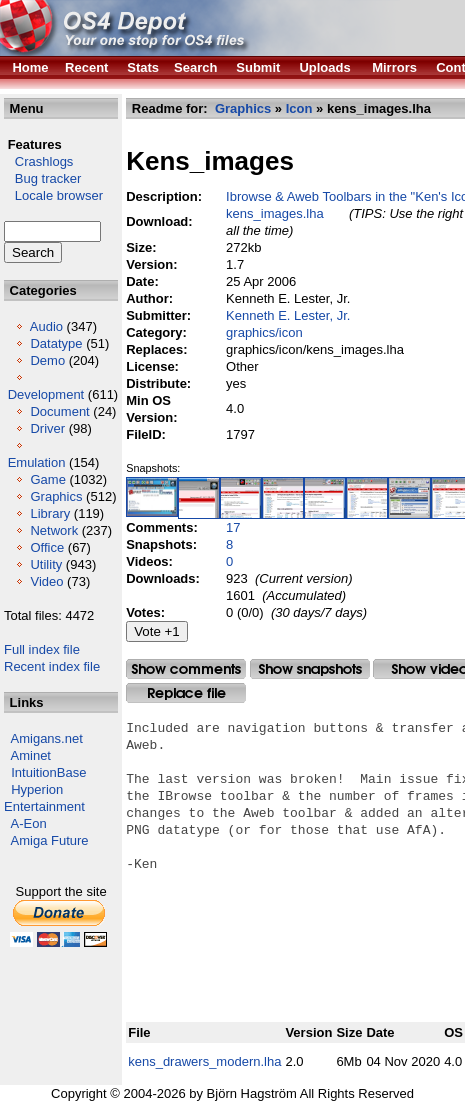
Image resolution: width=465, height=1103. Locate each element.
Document (59, 411)
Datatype (56, 343)
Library (50, 513)
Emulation (37, 462)
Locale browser (53, 195)
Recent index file (52, 666)
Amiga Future (50, 840)
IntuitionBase (48, 772)
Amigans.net (47, 738)
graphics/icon (264, 332)
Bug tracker (42, 178)
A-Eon (29, 823)
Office (47, 547)
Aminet (31, 755)
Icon (299, 108)
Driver (47, 428)
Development (46, 394)
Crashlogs (38, 161)
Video (46, 581)
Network (54, 530)
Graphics (56, 496)
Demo (47, 360)
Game (47, 479)
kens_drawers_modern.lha (204, 1061)
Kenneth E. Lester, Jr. (288, 315)
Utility (46, 564)
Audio (46, 326)
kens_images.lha (275, 213)
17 (233, 527)
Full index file (42, 649)
